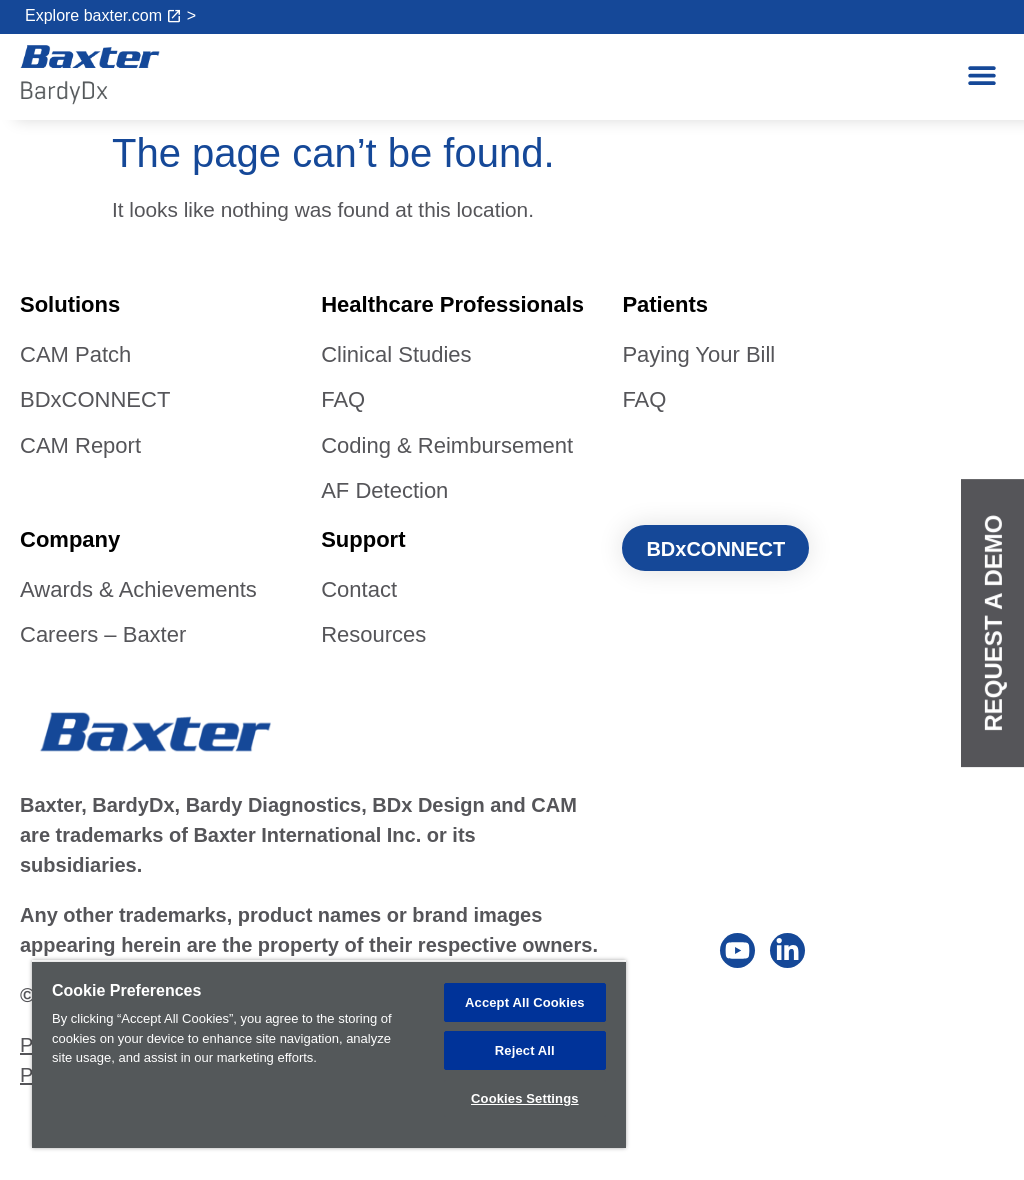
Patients (665, 304)
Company (70, 539)
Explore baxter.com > (110, 15)
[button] (981, 75)
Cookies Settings (525, 1097)
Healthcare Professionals (452, 304)
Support (363, 539)
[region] (329, 1053)
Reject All (525, 1049)
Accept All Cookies (525, 1000)
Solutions (70, 304)
